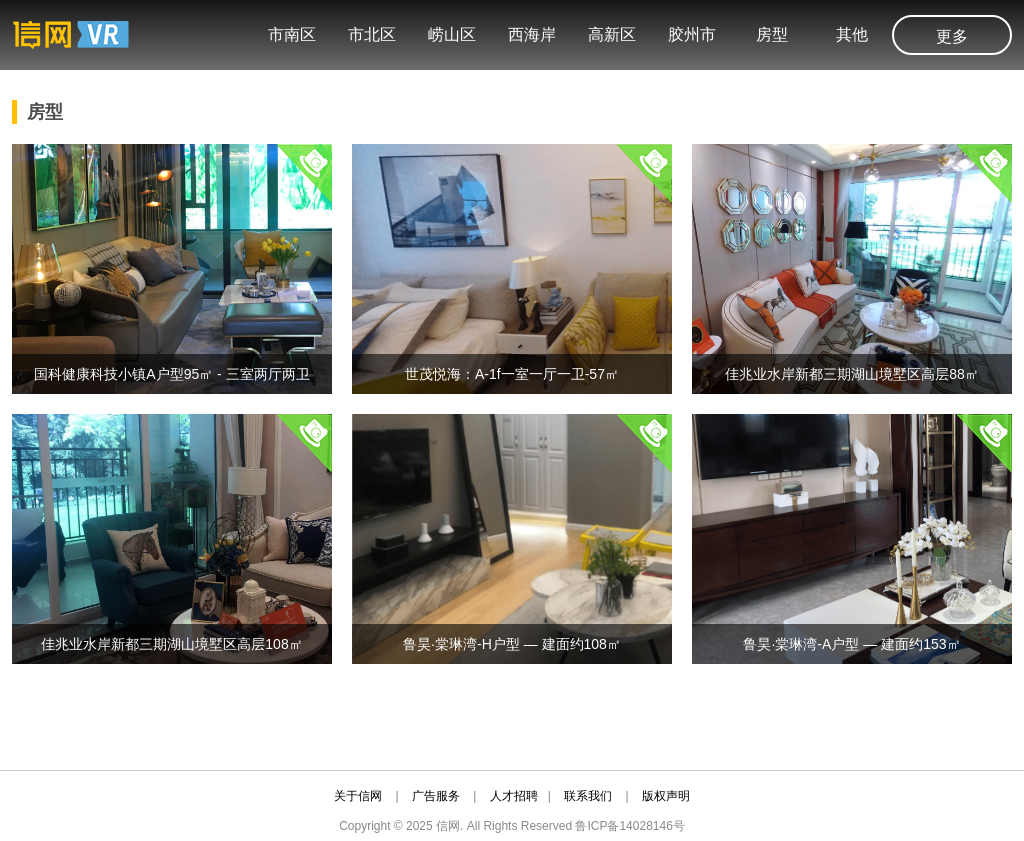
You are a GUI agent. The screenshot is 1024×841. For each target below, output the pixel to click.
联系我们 (588, 796)
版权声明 (666, 796)
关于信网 (358, 796)
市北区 (372, 34)
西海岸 (532, 34)
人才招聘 (514, 796)
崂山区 (452, 34)
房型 (772, 34)
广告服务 (436, 796)
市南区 (292, 34)
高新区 (612, 34)
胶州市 (692, 34)
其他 (852, 34)
